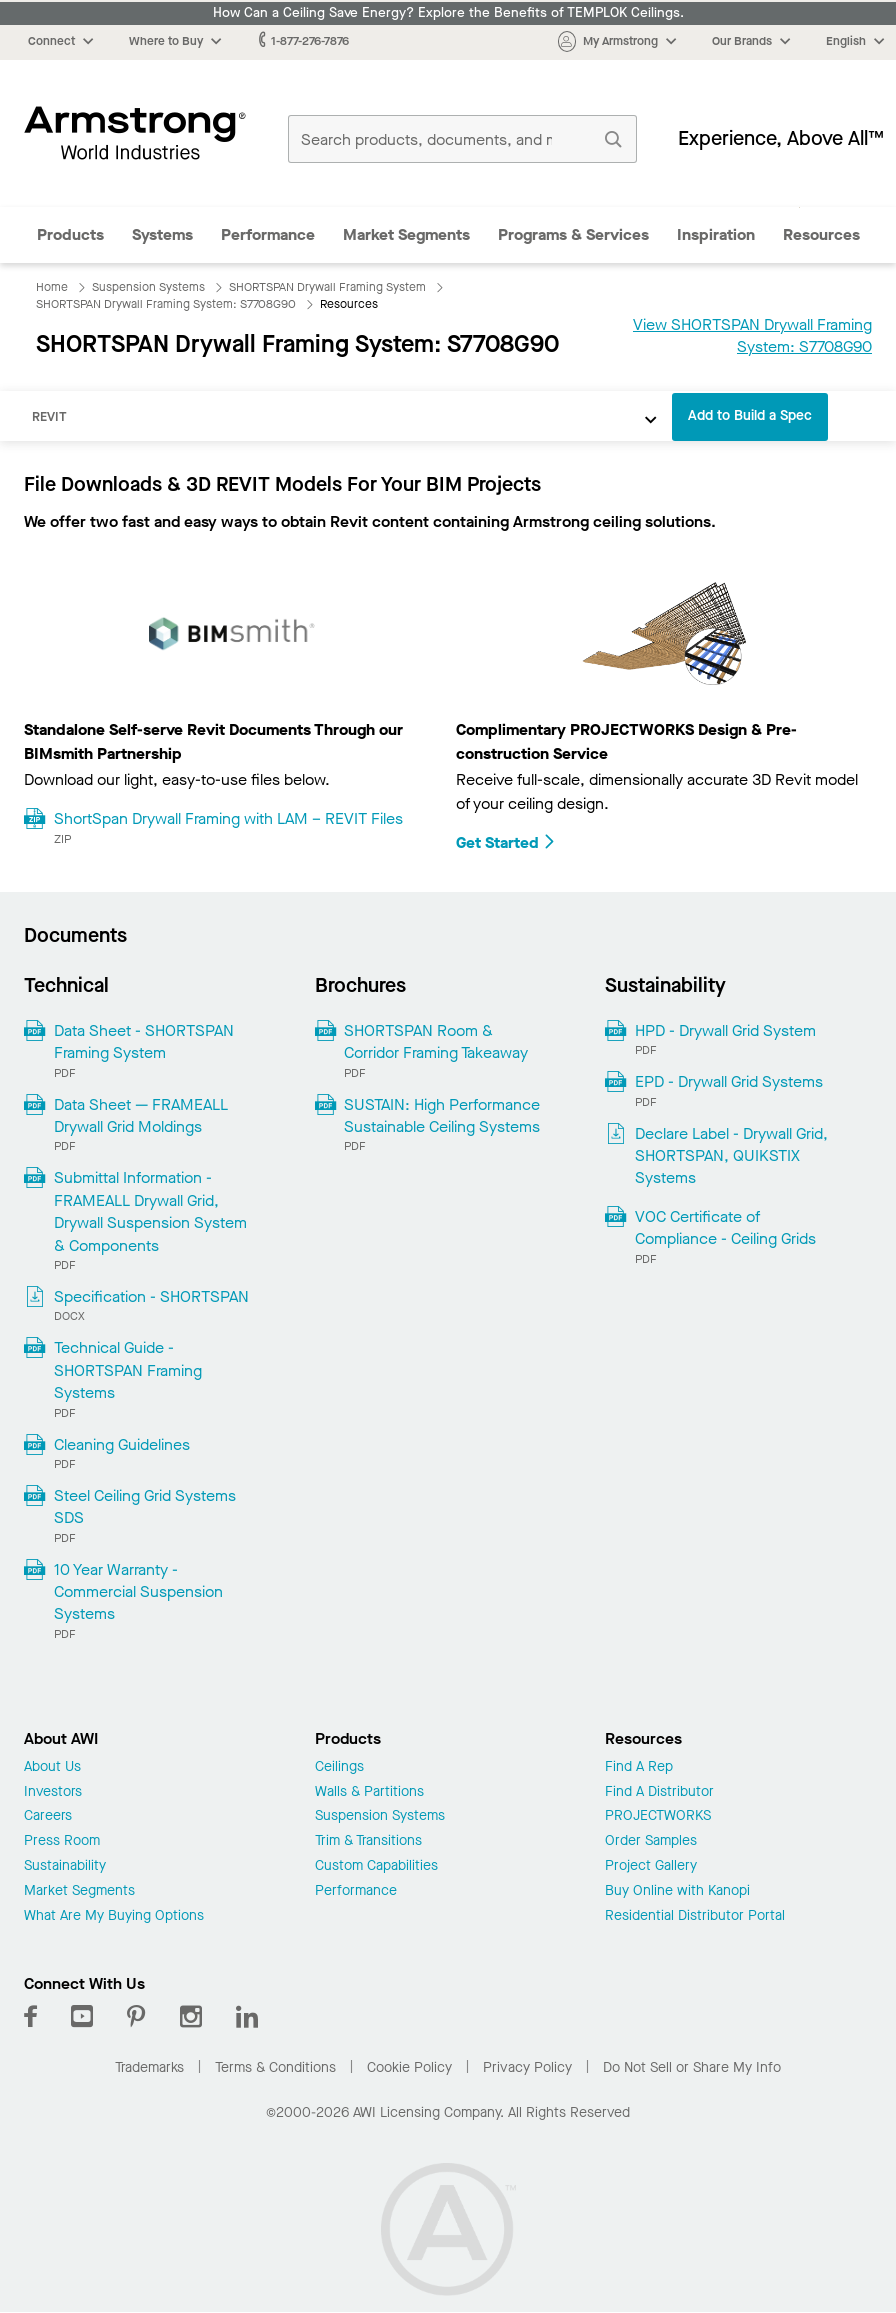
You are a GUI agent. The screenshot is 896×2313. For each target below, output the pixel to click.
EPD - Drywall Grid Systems (729, 1081)
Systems (162, 234)
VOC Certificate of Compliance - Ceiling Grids (725, 1227)
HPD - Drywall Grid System (725, 1030)
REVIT (49, 416)
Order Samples (651, 1841)
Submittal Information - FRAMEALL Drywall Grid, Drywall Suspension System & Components (150, 1211)
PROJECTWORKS (658, 1816)
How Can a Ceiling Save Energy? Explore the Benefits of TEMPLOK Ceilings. (448, 13)
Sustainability (65, 1866)
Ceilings (339, 1767)
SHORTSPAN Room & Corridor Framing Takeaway (436, 1041)
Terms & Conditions (275, 2067)
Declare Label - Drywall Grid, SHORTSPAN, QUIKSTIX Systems (731, 1156)
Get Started (506, 842)
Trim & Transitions (368, 1841)
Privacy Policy (527, 2067)
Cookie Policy (409, 2067)
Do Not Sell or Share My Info (692, 2067)
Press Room (62, 1841)
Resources (821, 234)
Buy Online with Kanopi (677, 1891)
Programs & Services (573, 234)
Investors (53, 1792)
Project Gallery (651, 1866)
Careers (48, 1816)
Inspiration (716, 234)
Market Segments (406, 234)
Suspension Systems (380, 1816)
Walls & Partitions (369, 1792)
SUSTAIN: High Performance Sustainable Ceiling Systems (442, 1115)
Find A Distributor (659, 1792)
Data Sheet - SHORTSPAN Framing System (144, 1041)
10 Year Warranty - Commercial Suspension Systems (138, 1592)
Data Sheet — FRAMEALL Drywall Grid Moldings (141, 1115)
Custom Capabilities (376, 1866)
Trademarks (149, 2067)
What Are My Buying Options (114, 1916)
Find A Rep (639, 1767)
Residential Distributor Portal (695, 1916)
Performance (268, 234)
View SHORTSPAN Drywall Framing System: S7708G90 (752, 335)
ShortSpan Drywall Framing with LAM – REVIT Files (228, 818)
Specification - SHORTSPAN (151, 1296)
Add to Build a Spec (750, 415)
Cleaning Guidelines (122, 1444)
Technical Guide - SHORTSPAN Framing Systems (128, 1370)
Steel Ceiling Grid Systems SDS (145, 1506)
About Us (52, 1767)
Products (70, 234)
